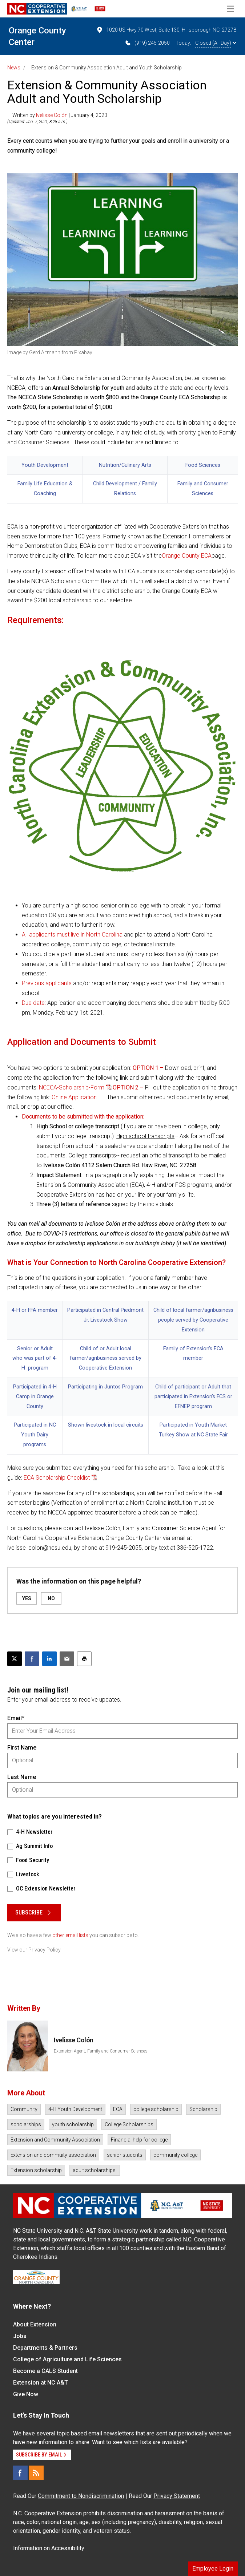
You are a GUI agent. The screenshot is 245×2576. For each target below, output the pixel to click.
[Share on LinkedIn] (49, 1658)
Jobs (20, 2336)
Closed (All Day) (215, 43)
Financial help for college (139, 2140)
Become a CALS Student (45, 2370)
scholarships (26, 2124)
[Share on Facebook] (32, 1658)
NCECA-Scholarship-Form (71, 1087)
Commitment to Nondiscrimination (81, 2495)
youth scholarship (73, 2124)
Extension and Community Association (55, 2140)
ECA (117, 2109)
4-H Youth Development (75, 2109)
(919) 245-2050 (147, 42)
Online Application (74, 1097)
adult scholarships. (95, 2170)
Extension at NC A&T (40, 2382)
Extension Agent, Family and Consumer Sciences (101, 2051)
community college (175, 2155)
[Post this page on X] (14, 1658)
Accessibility (67, 2548)
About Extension (34, 2324)
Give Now (25, 2394)
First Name (21, 1747)
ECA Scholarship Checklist (57, 1477)
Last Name (21, 1777)
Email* (15, 1718)
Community (24, 2109)
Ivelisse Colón (52, 115)
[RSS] (36, 2473)
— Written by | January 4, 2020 (57, 115)
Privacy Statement (176, 2495)
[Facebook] (20, 2473)
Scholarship (203, 2109)
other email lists (70, 1935)
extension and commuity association (53, 2155)
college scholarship (155, 2109)
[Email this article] (67, 1658)
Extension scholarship (36, 2170)
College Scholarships (129, 2124)
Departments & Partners (45, 2347)
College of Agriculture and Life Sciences (67, 2359)
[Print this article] (84, 1658)
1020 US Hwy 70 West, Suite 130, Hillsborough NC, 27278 (166, 29)
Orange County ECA (187, 555)
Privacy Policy (44, 1950)
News (13, 67)
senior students (124, 2155)
